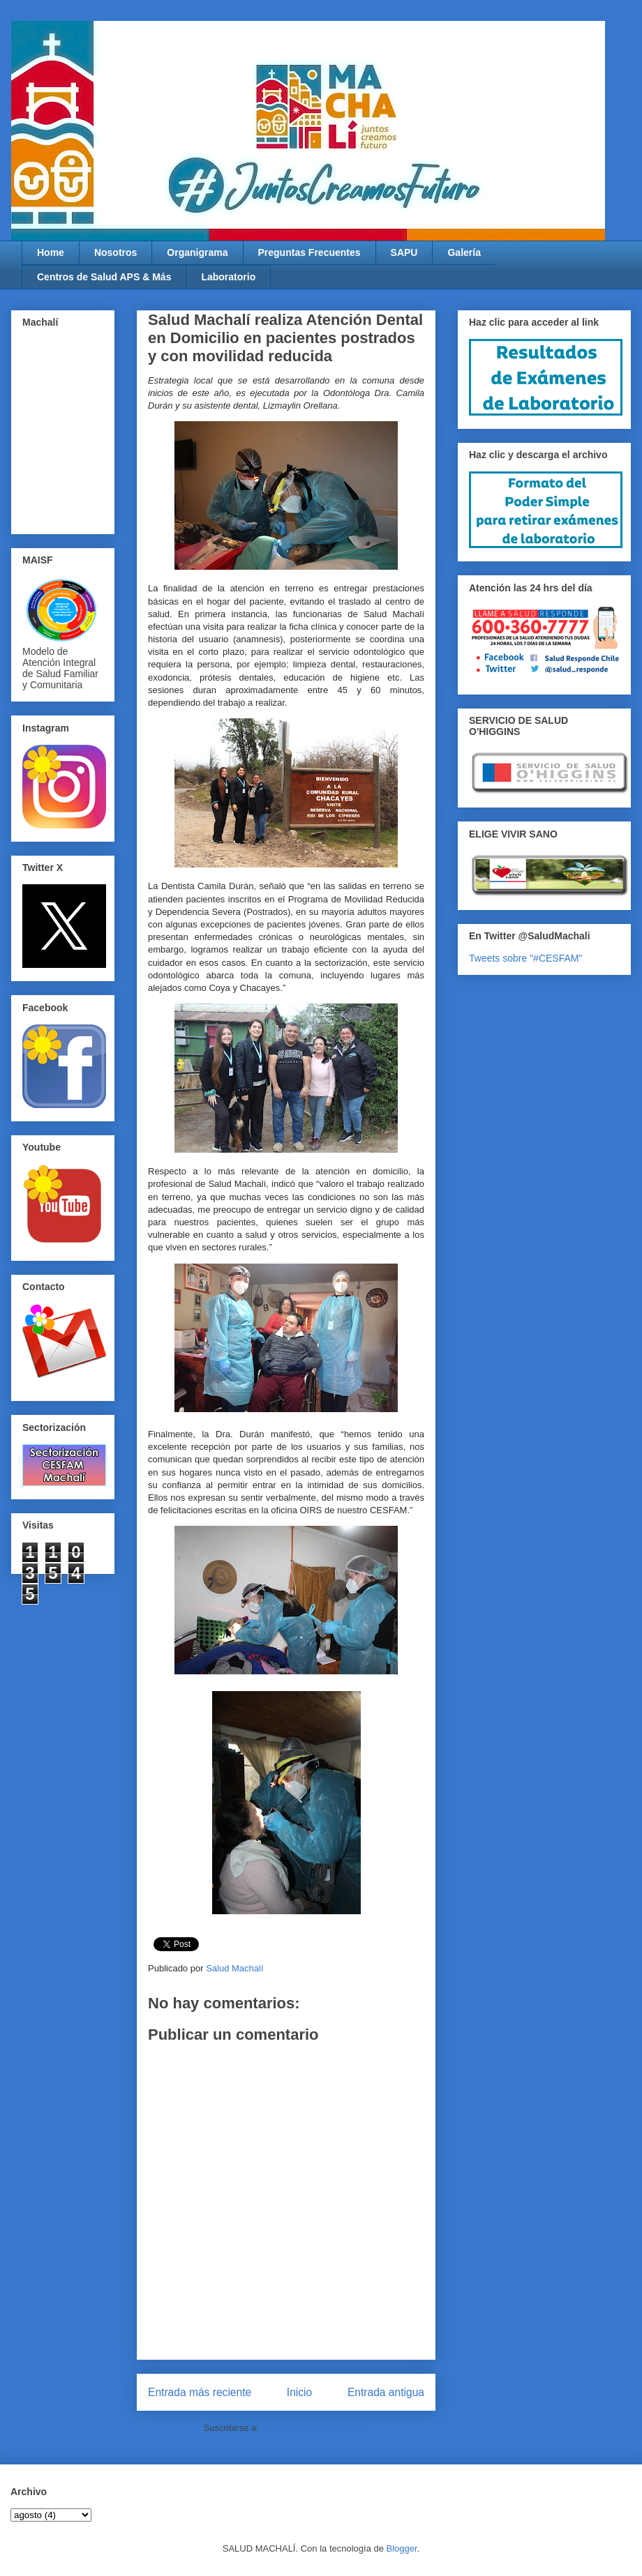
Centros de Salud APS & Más (104, 276)
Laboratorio (228, 276)
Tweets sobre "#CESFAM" (525, 958)
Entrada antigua (386, 2392)
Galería (463, 252)
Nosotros (115, 252)
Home (50, 252)
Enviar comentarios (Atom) (314, 2428)
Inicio (299, 2392)
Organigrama (197, 252)
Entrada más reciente (199, 2392)
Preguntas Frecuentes (309, 252)
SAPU (404, 252)
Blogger (402, 2548)
